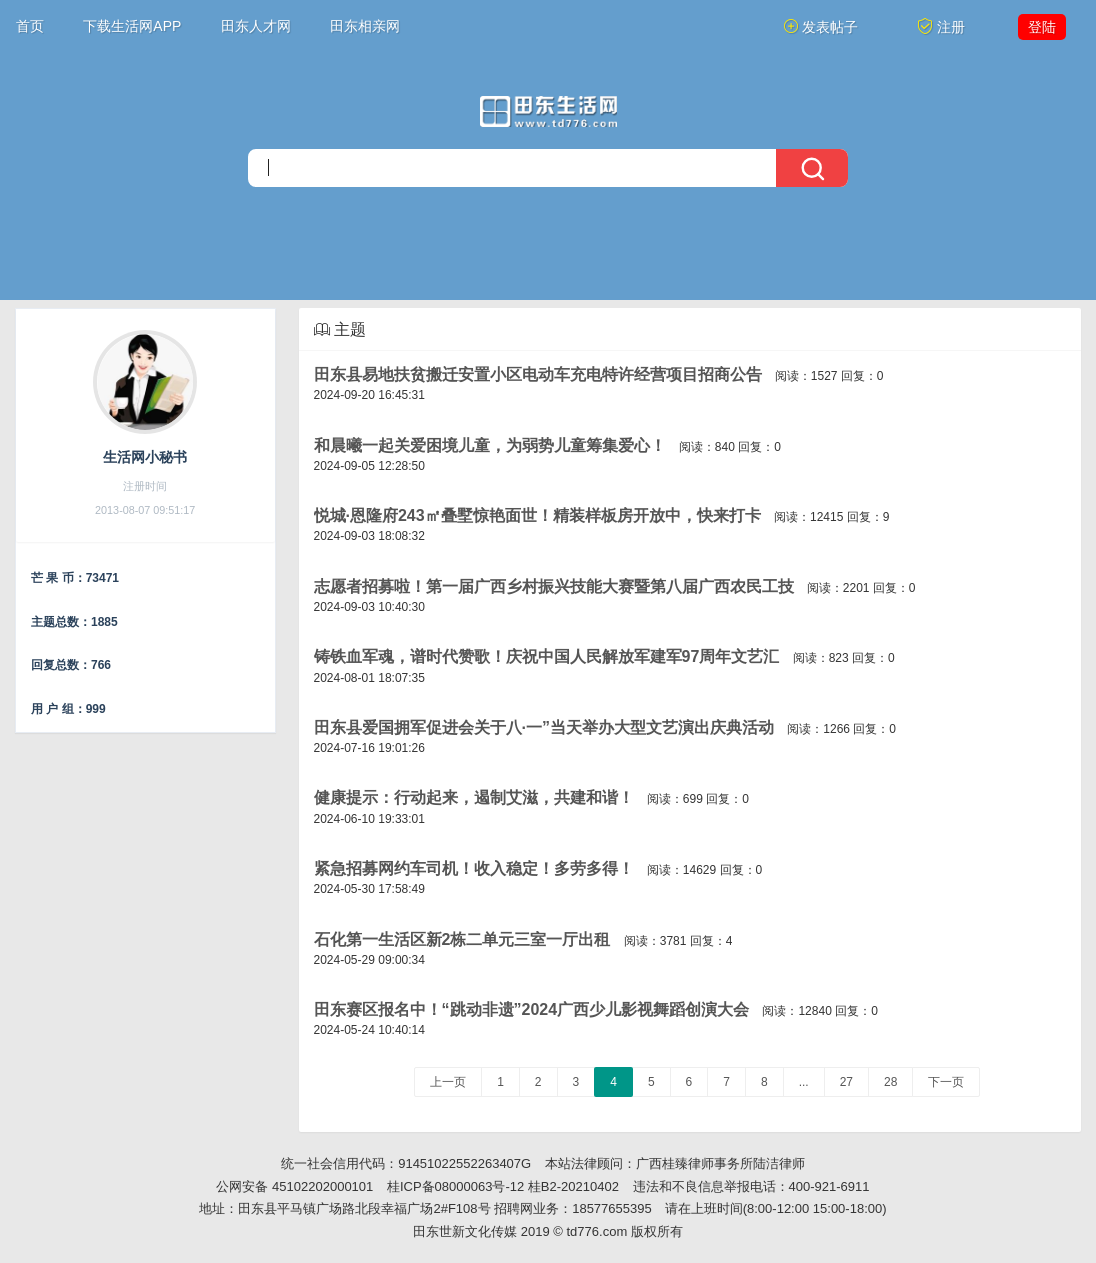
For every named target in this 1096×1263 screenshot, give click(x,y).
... (804, 1082)
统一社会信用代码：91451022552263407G (406, 1163)
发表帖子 (821, 26)
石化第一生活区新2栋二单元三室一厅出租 (462, 939)
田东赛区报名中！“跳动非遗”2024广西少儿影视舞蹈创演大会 (532, 1009)
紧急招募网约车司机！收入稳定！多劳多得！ (474, 868)
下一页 (946, 1082)
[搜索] (548, 168)
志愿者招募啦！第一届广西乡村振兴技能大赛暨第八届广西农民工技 (554, 586)
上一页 (448, 1082)
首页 (30, 26)
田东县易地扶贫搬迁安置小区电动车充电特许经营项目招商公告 (538, 374)
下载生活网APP (132, 26)
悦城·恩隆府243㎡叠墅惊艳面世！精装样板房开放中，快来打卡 (537, 515)
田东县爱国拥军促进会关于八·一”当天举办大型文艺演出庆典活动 (544, 727)
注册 (941, 26)
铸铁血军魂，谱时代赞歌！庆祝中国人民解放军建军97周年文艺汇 (547, 656)
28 (890, 1082)
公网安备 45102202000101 (294, 1186)
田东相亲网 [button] (365, 26)
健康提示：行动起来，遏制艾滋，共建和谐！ (474, 797)
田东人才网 (256, 26)
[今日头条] (548, 111)
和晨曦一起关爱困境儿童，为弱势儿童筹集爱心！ (490, 445)
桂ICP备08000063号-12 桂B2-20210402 (503, 1186)
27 (846, 1082)
